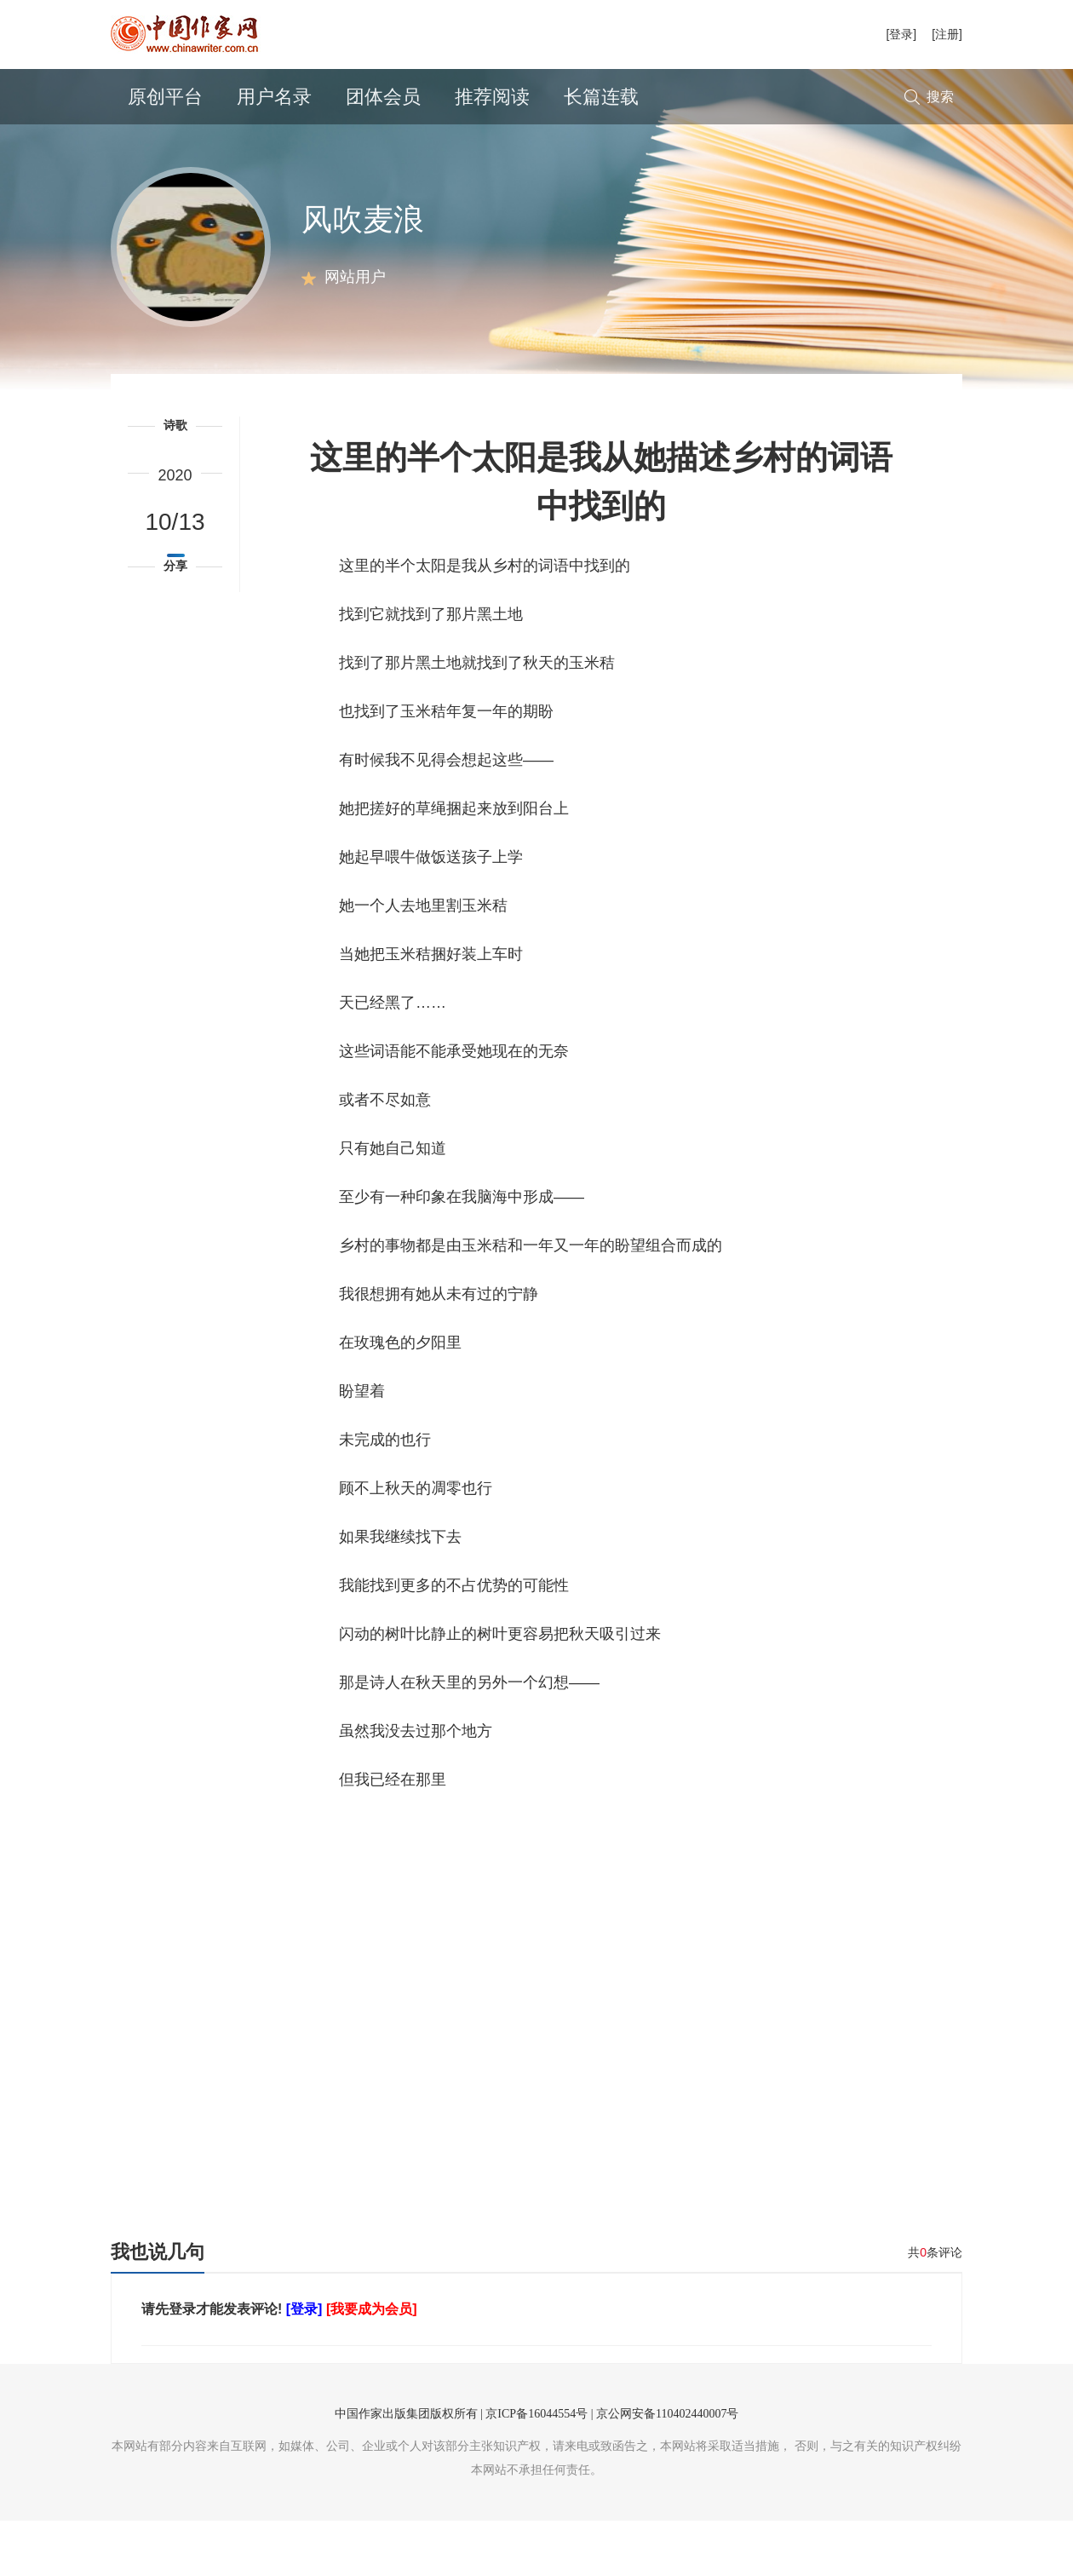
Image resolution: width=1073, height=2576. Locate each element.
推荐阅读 (492, 96)
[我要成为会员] (371, 2364)
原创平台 (165, 96)
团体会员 (383, 96)
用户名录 (274, 96)
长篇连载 (601, 96)
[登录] (901, 34)
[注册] (947, 34)
